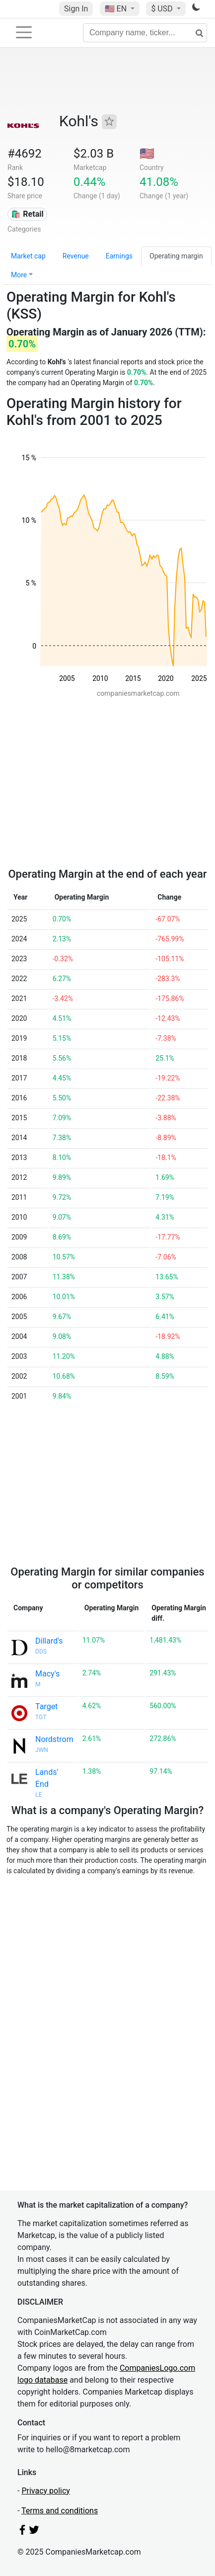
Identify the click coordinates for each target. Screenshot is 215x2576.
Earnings (119, 256)
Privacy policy (45, 2490)
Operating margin (176, 256)
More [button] (19, 275)
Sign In (76, 8)
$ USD (162, 8)
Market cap (28, 256)
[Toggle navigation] (24, 32)
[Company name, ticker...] (145, 32)
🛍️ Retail (27, 214)
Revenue (76, 256)
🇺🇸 (117, 8)
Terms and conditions (59, 2510)
